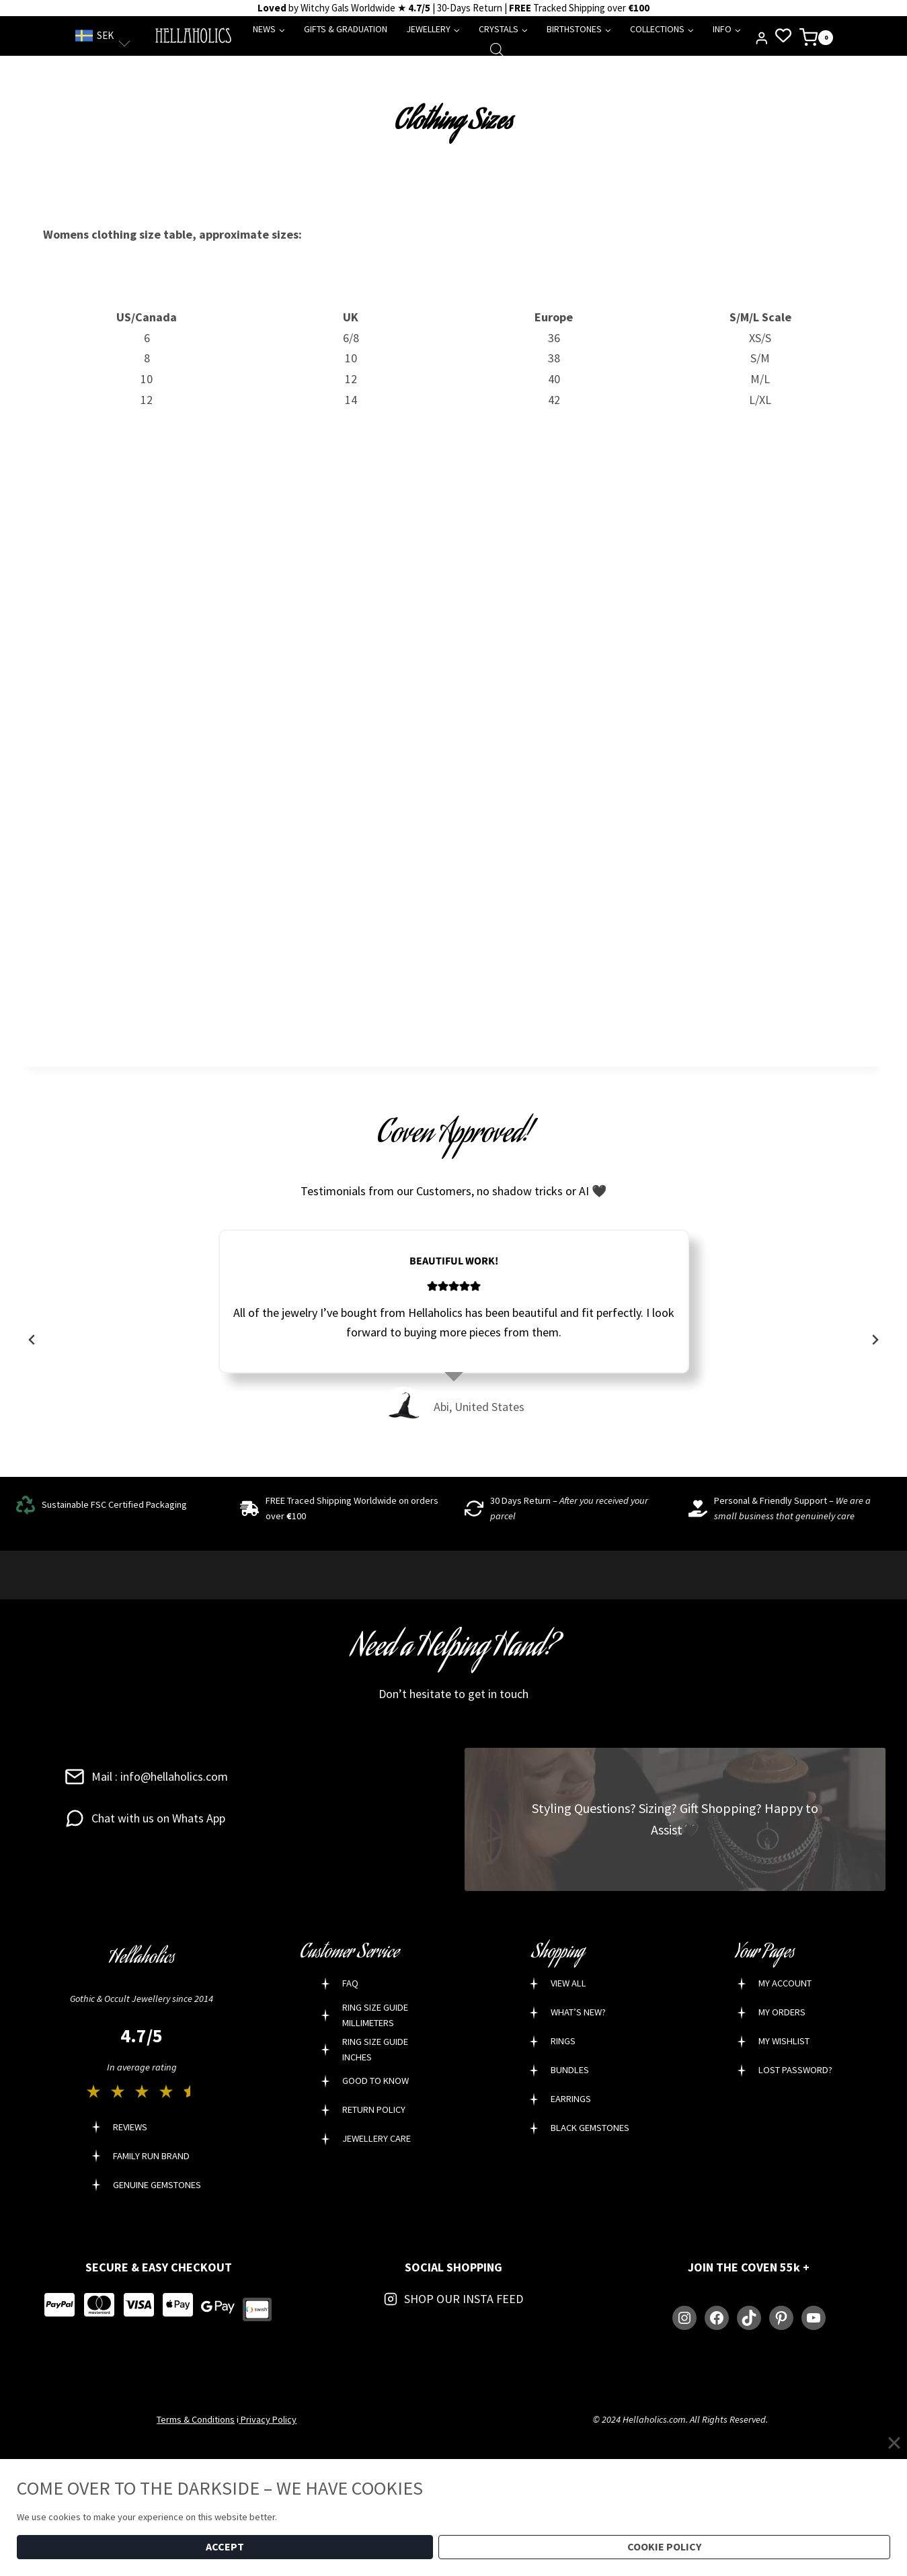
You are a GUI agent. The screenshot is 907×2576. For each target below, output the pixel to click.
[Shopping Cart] (815, 35)
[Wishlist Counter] (783, 36)
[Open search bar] (497, 49)
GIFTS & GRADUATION (345, 29)
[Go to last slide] (32, 1340)
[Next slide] (874, 1340)
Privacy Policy (268, 2419)
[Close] (894, 2442)
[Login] (761, 38)
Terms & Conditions (196, 2419)
